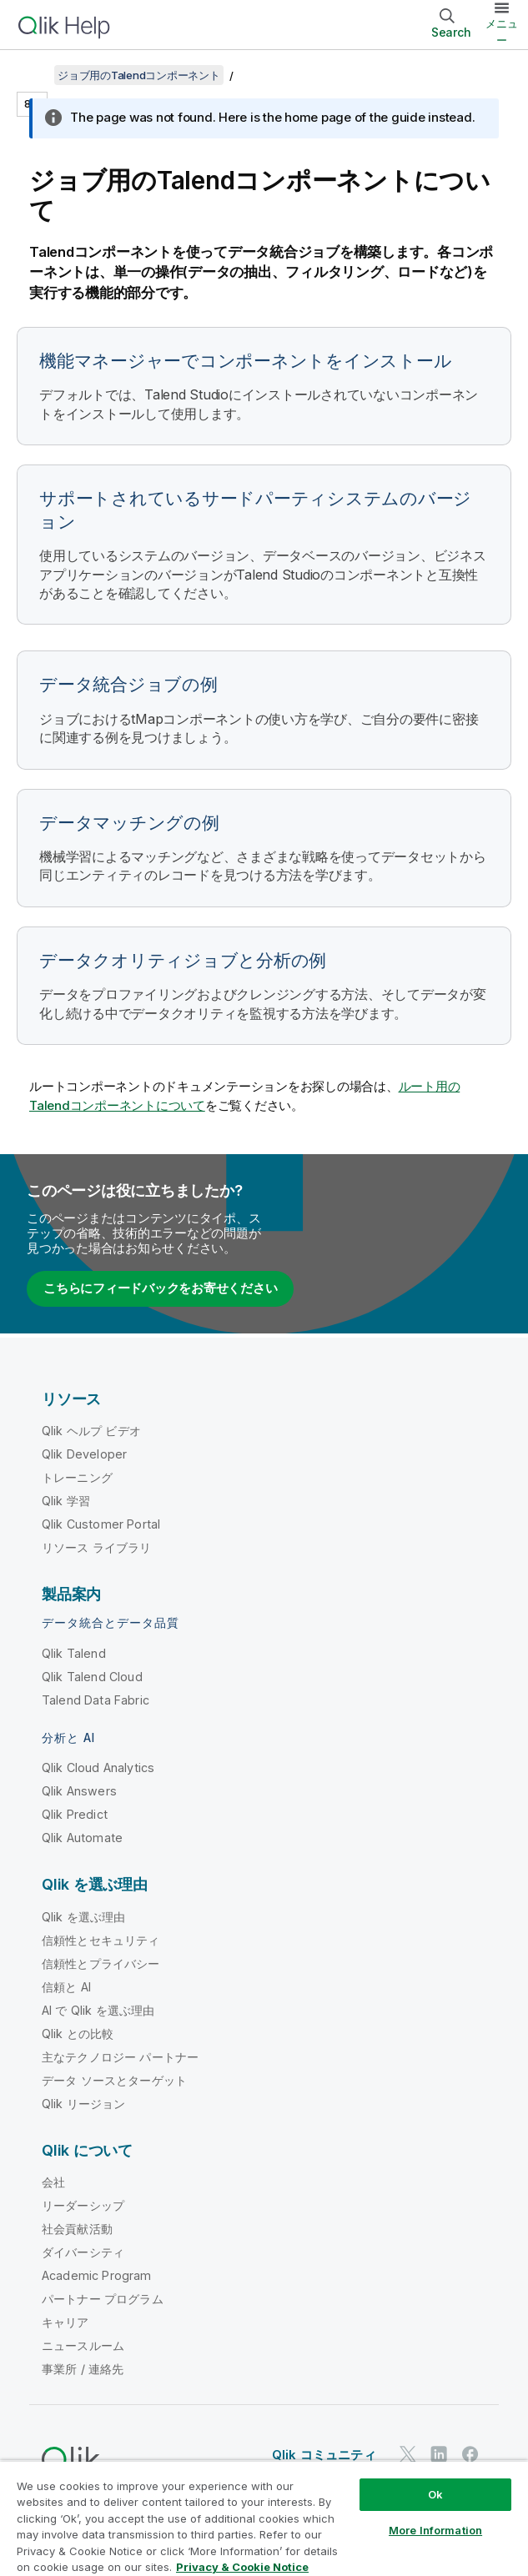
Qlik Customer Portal (101, 1524)
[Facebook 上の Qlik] (470, 2454)
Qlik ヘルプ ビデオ (91, 1431)
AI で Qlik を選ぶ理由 (98, 2010)
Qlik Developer (84, 1454)
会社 (53, 2182)
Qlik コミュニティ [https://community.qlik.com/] (324, 2455)
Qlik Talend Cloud (92, 1677)
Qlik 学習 (66, 1501)
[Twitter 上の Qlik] (407, 2454)
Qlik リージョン (84, 2103)
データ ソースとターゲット (114, 2080)
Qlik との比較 (77, 2033)
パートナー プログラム (102, 2299)
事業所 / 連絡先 (82, 2369)
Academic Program (97, 2275)
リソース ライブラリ (97, 1547)
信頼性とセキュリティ (101, 1940)
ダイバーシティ (83, 2252)
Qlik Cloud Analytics (98, 1767)
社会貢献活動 (77, 2229)
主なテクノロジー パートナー (120, 2057)
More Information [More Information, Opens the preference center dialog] (435, 2530)
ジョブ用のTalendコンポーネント (139, 75)
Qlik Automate (82, 1837)
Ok (435, 2494)
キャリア (65, 2322)
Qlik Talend (74, 1653)
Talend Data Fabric (95, 1700)
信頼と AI (66, 1987)
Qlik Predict (75, 1814)
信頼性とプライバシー (101, 1963)
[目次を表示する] (33, 75)
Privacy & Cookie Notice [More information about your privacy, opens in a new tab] (242, 2566)
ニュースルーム (83, 2345)
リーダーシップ (83, 2205)
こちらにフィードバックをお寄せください (160, 1288)
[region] (264, 2518)
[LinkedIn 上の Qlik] (438, 2454)
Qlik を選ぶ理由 (84, 1917)
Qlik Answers (79, 1791)
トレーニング (77, 1477)
